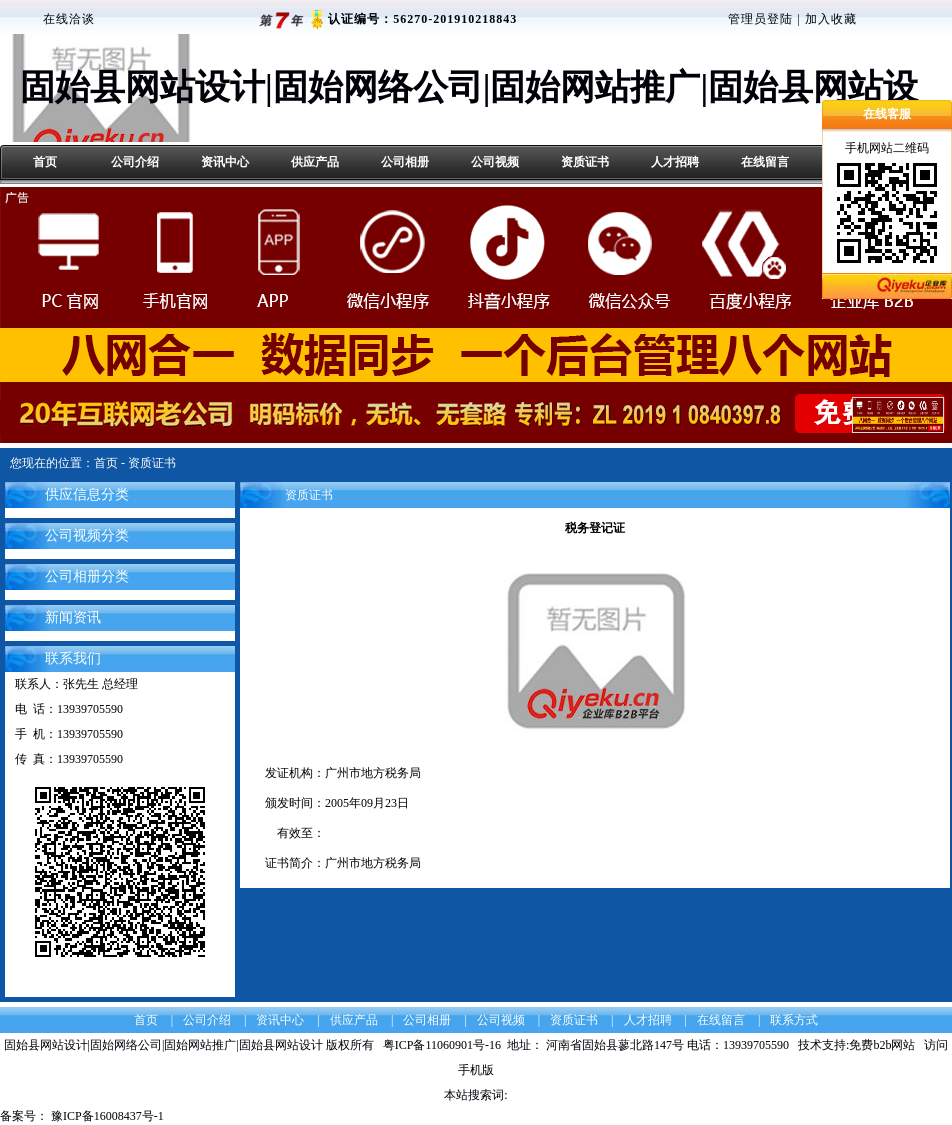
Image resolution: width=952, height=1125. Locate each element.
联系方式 (794, 1020)
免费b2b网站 (882, 1045)
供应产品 (315, 162)
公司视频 (495, 162)
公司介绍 (135, 162)
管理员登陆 (760, 19)
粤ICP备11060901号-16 (445, 1045)
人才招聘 (675, 162)
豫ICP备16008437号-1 (106, 1116)
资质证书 (585, 162)
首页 (45, 162)
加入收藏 (831, 19)
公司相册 (405, 162)
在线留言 (765, 162)
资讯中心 (225, 162)
